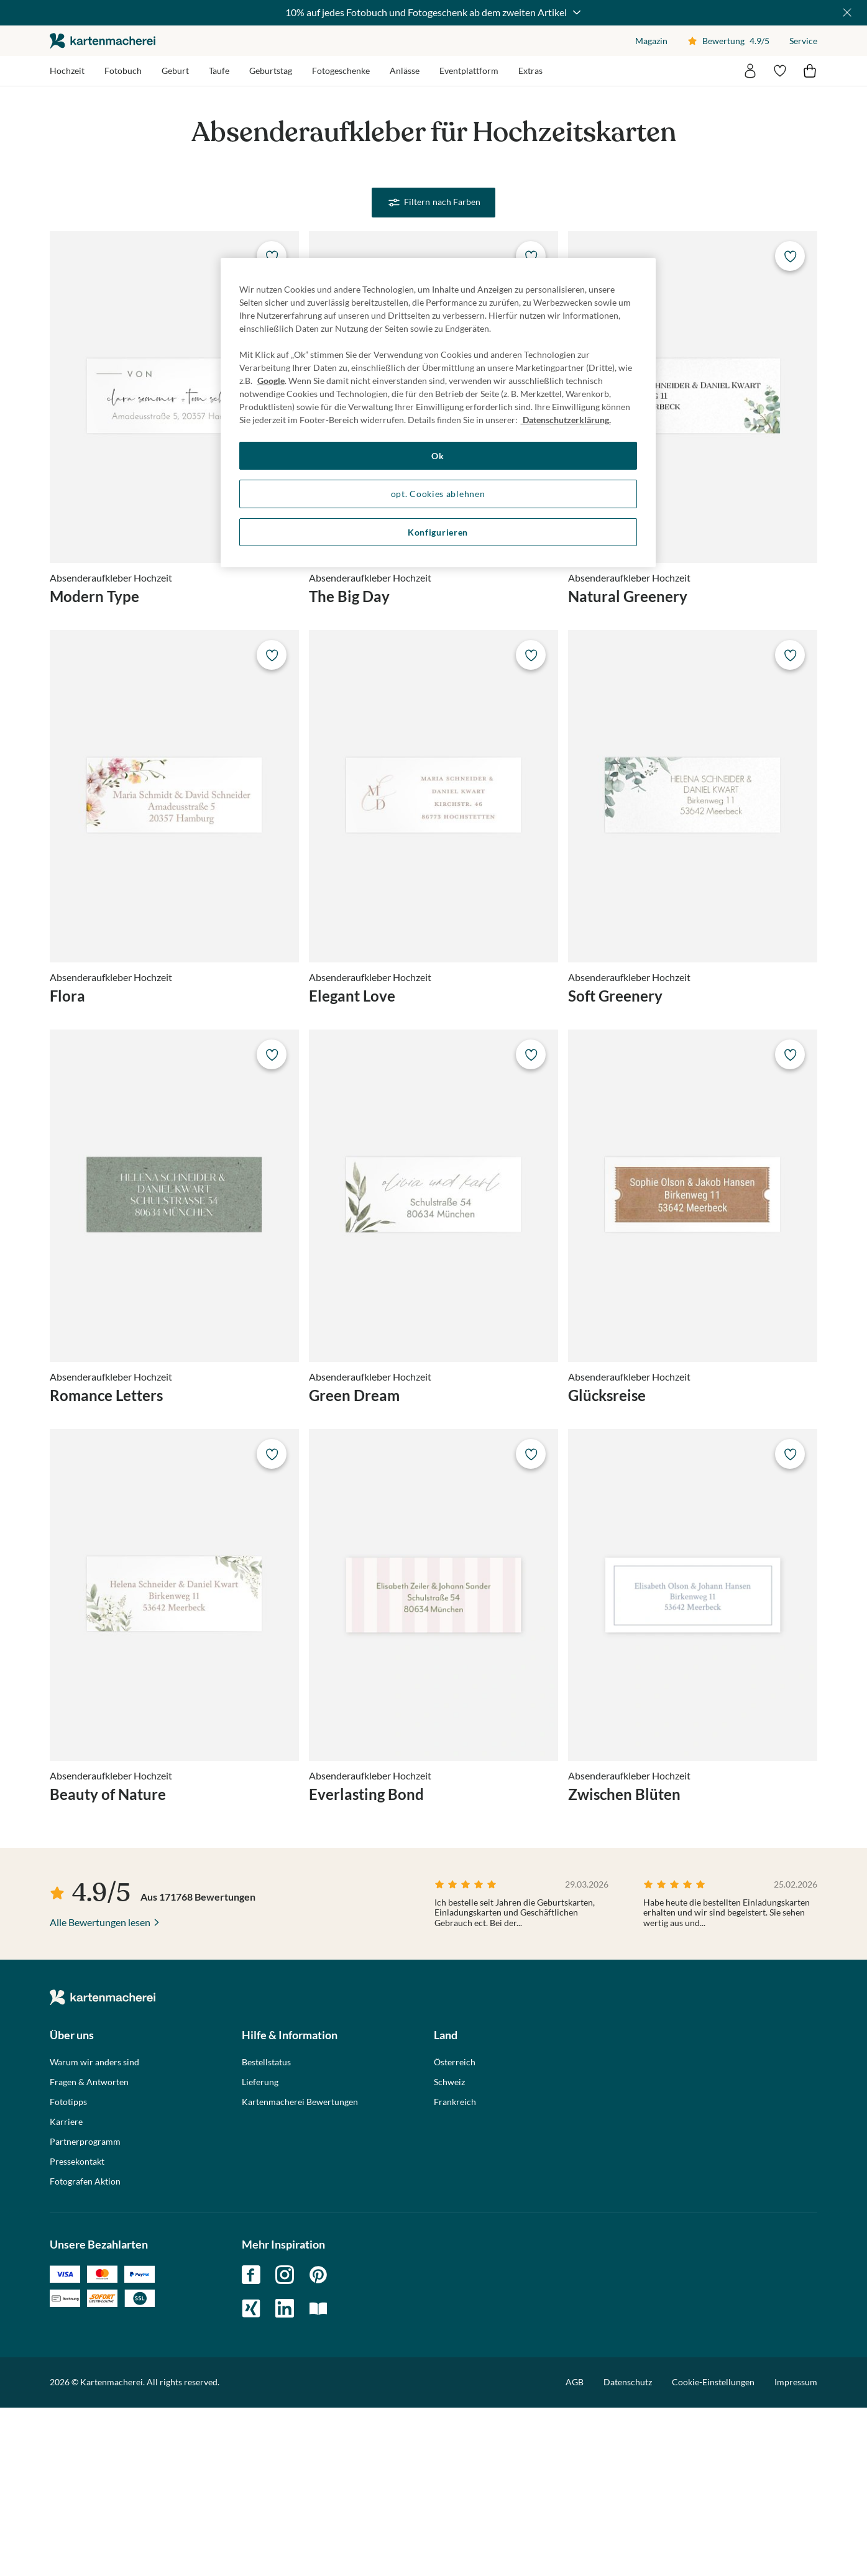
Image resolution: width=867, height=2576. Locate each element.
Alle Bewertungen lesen (100, 2090)
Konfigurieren (438, 532)
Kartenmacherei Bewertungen (300, 2270)
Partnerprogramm (85, 2309)
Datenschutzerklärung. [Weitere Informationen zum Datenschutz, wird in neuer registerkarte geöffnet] (566, 419)
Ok (437, 455)
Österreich (454, 2230)
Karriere (66, 2290)
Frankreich (455, 2270)
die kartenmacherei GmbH (102, 40)
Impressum (795, 2550)
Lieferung (260, 2250)
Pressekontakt (77, 2329)
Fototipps (68, 2270)
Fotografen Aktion (85, 2349)
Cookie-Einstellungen (713, 2550)
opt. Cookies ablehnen (438, 493)
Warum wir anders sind (94, 2230)
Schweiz (449, 2250)
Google (271, 380)
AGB (575, 2550)
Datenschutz (627, 2550)
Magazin (651, 40)
